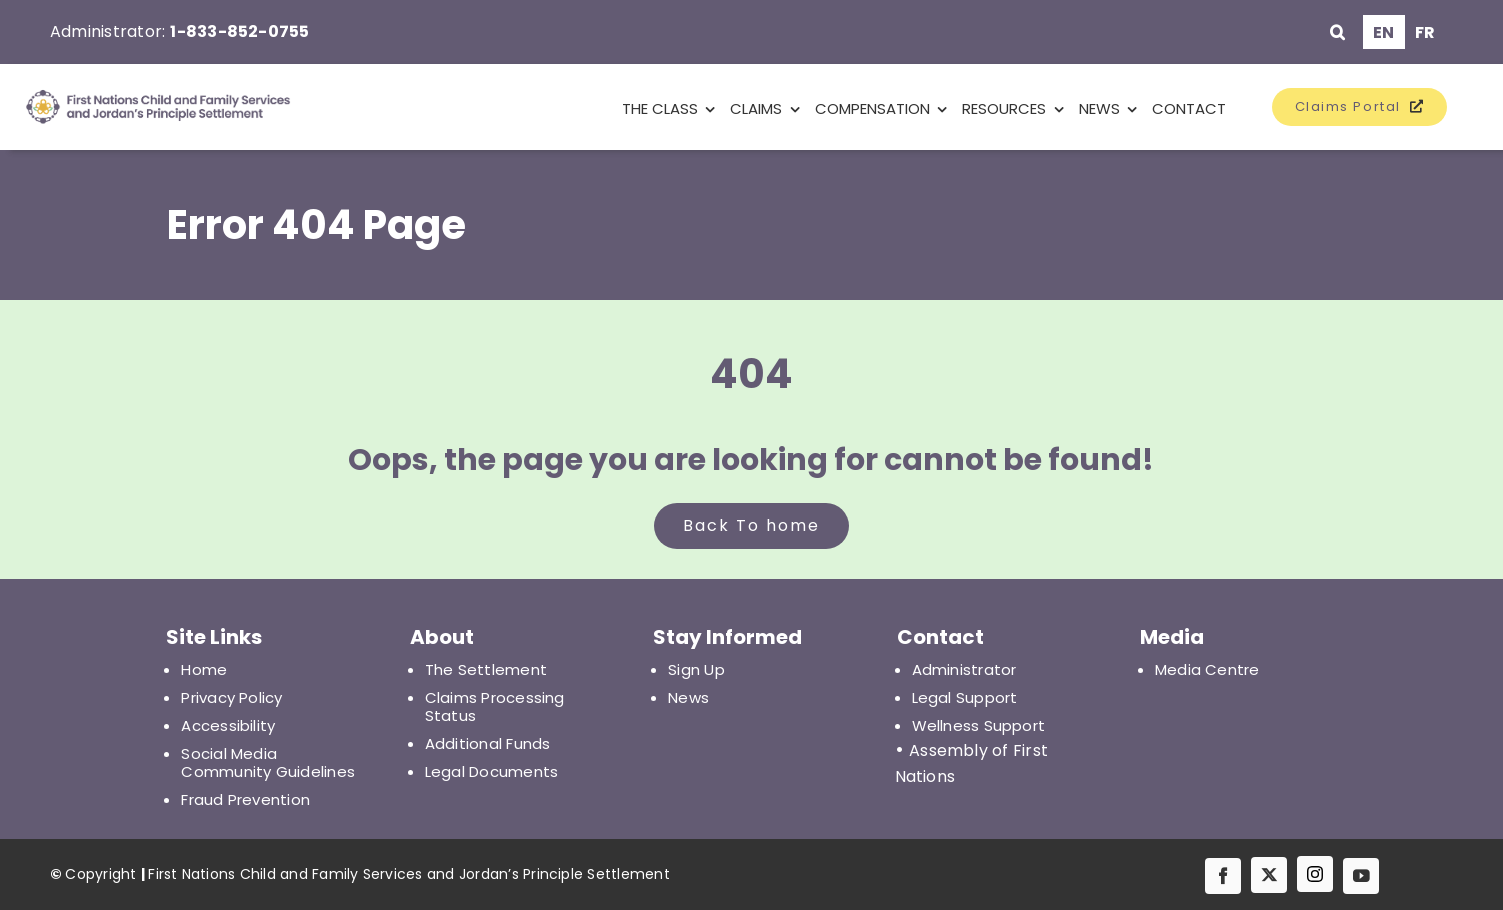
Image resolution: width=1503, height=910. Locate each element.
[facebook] (1223, 876)
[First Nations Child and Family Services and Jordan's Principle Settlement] (136, 107)
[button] (1337, 32)
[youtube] (1361, 876)
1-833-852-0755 (239, 31)
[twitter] (1269, 875)
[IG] (1315, 874)
